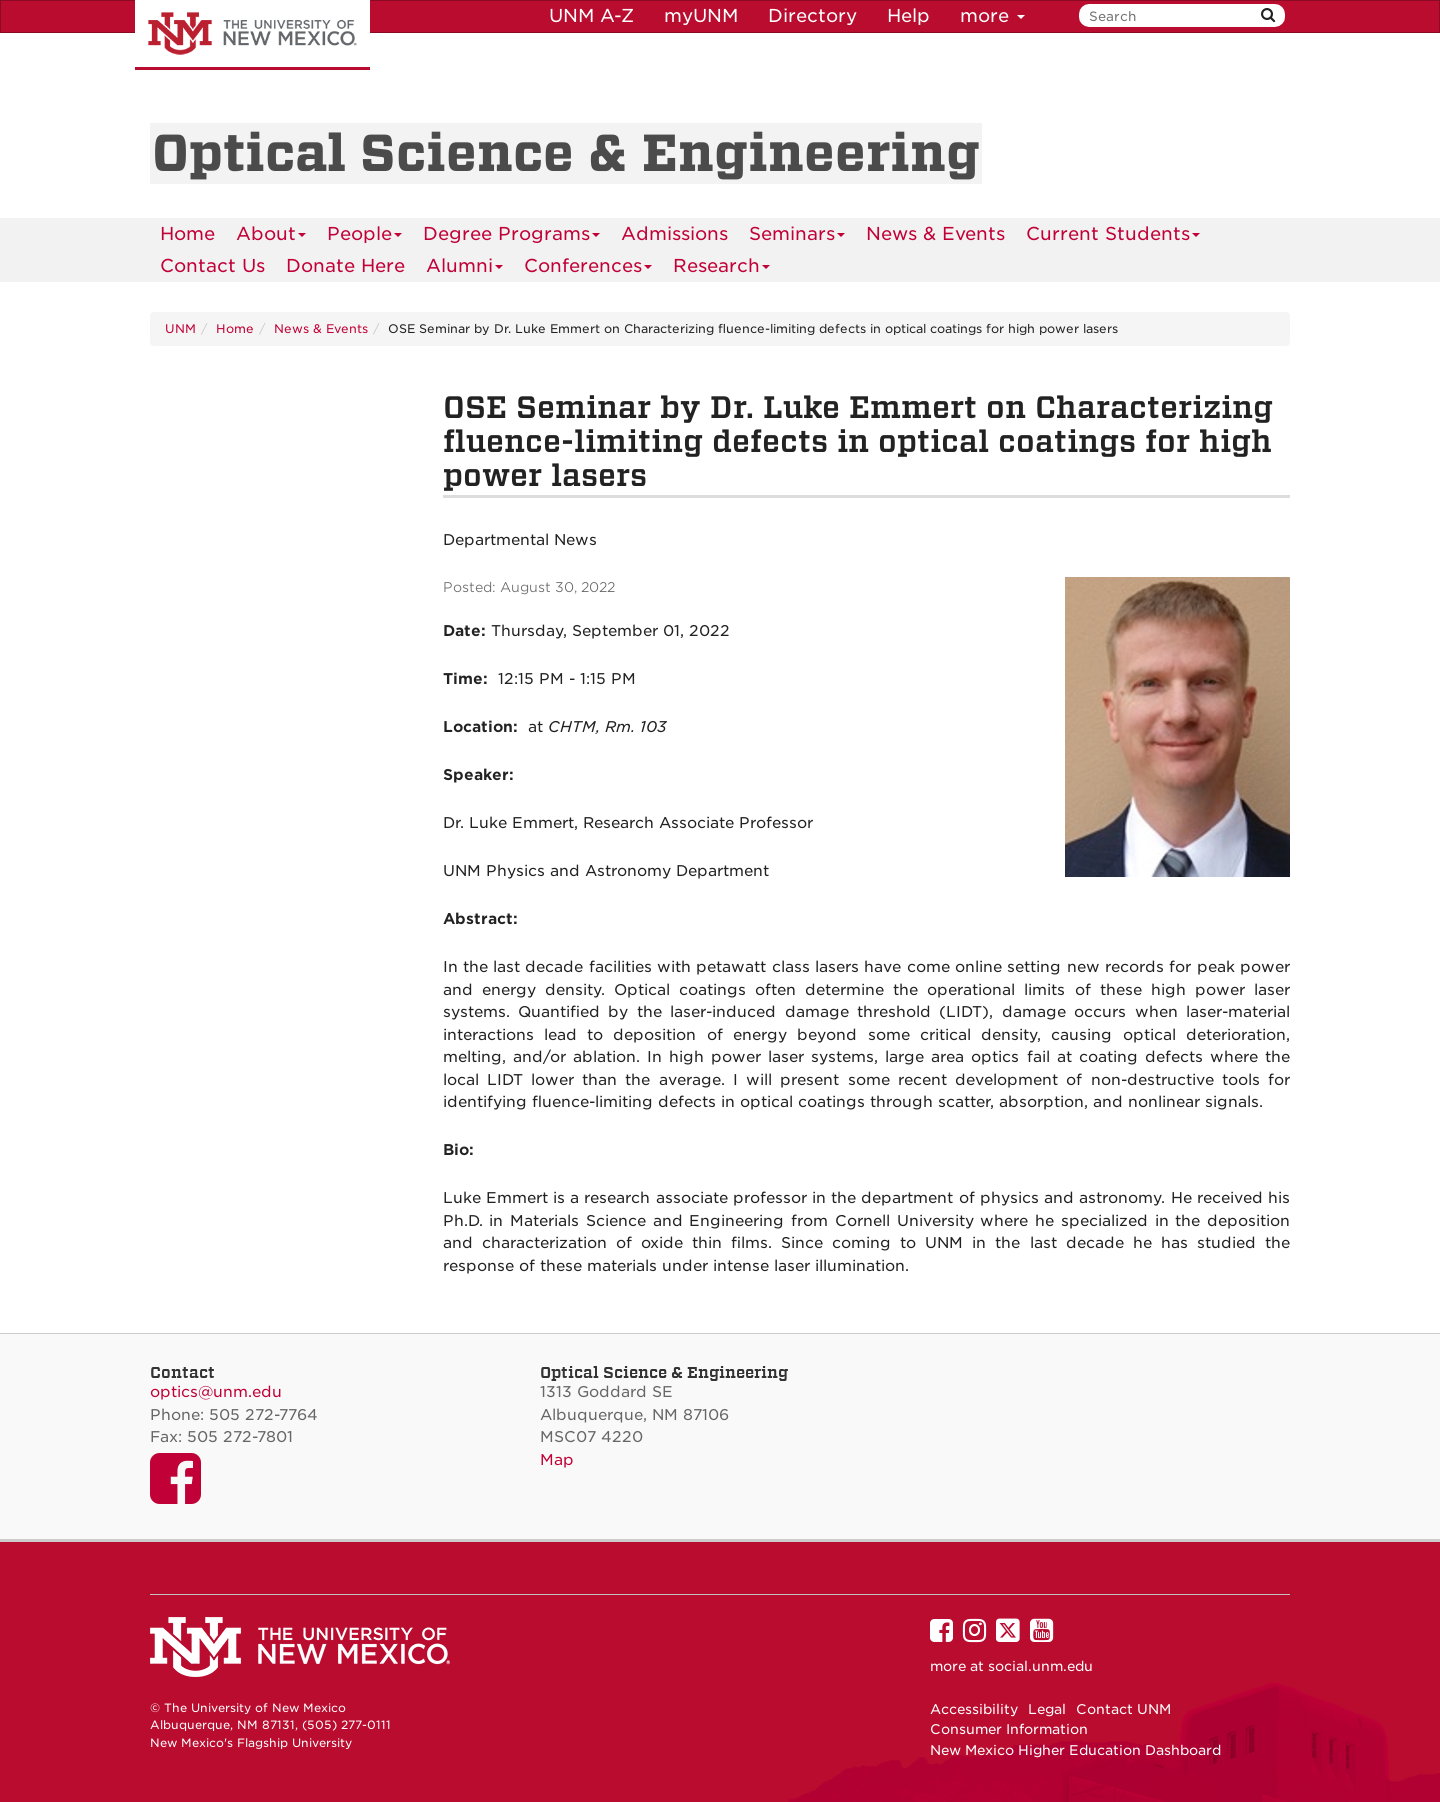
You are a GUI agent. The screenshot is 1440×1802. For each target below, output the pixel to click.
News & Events (935, 233)
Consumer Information (1009, 1729)
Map (557, 1460)
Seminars (797, 236)
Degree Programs (512, 236)
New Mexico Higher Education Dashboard (1075, 1750)
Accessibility (974, 1709)
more (992, 15)
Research (722, 268)
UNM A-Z (591, 15)
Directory (812, 15)
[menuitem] (187, 234)
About (271, 236)
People (365, 236)
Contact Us (212, 265)
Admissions (674, 233)
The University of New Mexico (252, 35)
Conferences (588, 268)
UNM (180, 328)
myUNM (701, 15)
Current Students (1113, 236)
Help (908, 15)
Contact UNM (1123, 1709)
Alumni (465, 268)
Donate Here (345, 265)
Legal (1047, 1709)
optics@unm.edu (216, 1392)
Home (187, 233)
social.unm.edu (1040, 1666)
